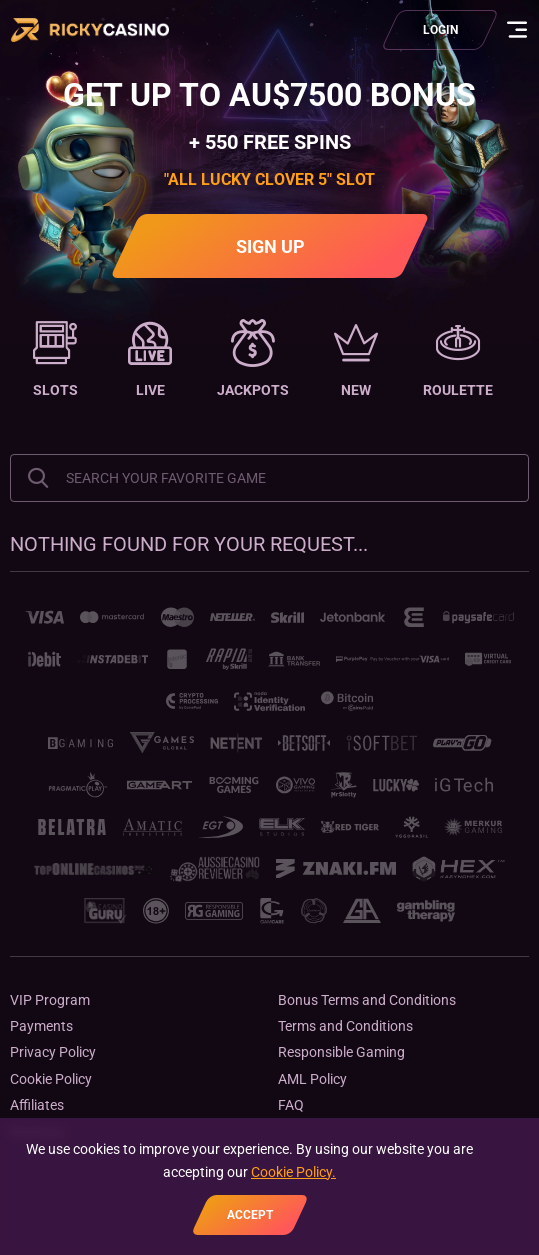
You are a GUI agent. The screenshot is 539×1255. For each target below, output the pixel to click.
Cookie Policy (51, 1079)
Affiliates (37, 1105)
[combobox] (269, 478)
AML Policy (312, 1079)
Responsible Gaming (341, 1052)
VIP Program (50, 1000)
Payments (41, 1026)
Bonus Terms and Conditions (367, 1000)
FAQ (291, 1105)
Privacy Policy (53, 1052)
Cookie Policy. (293, 1172)
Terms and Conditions (345, 1026)
